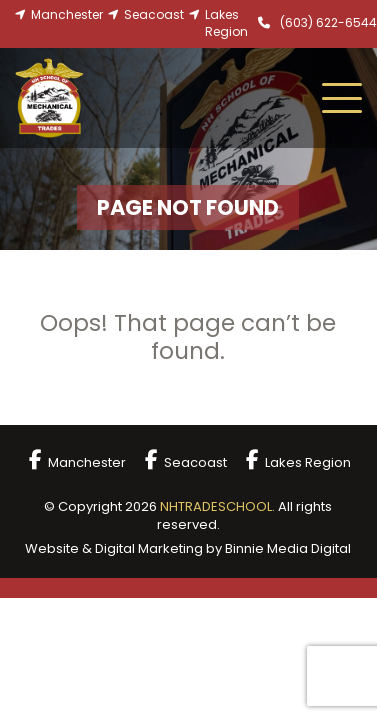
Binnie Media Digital (288, 548)
